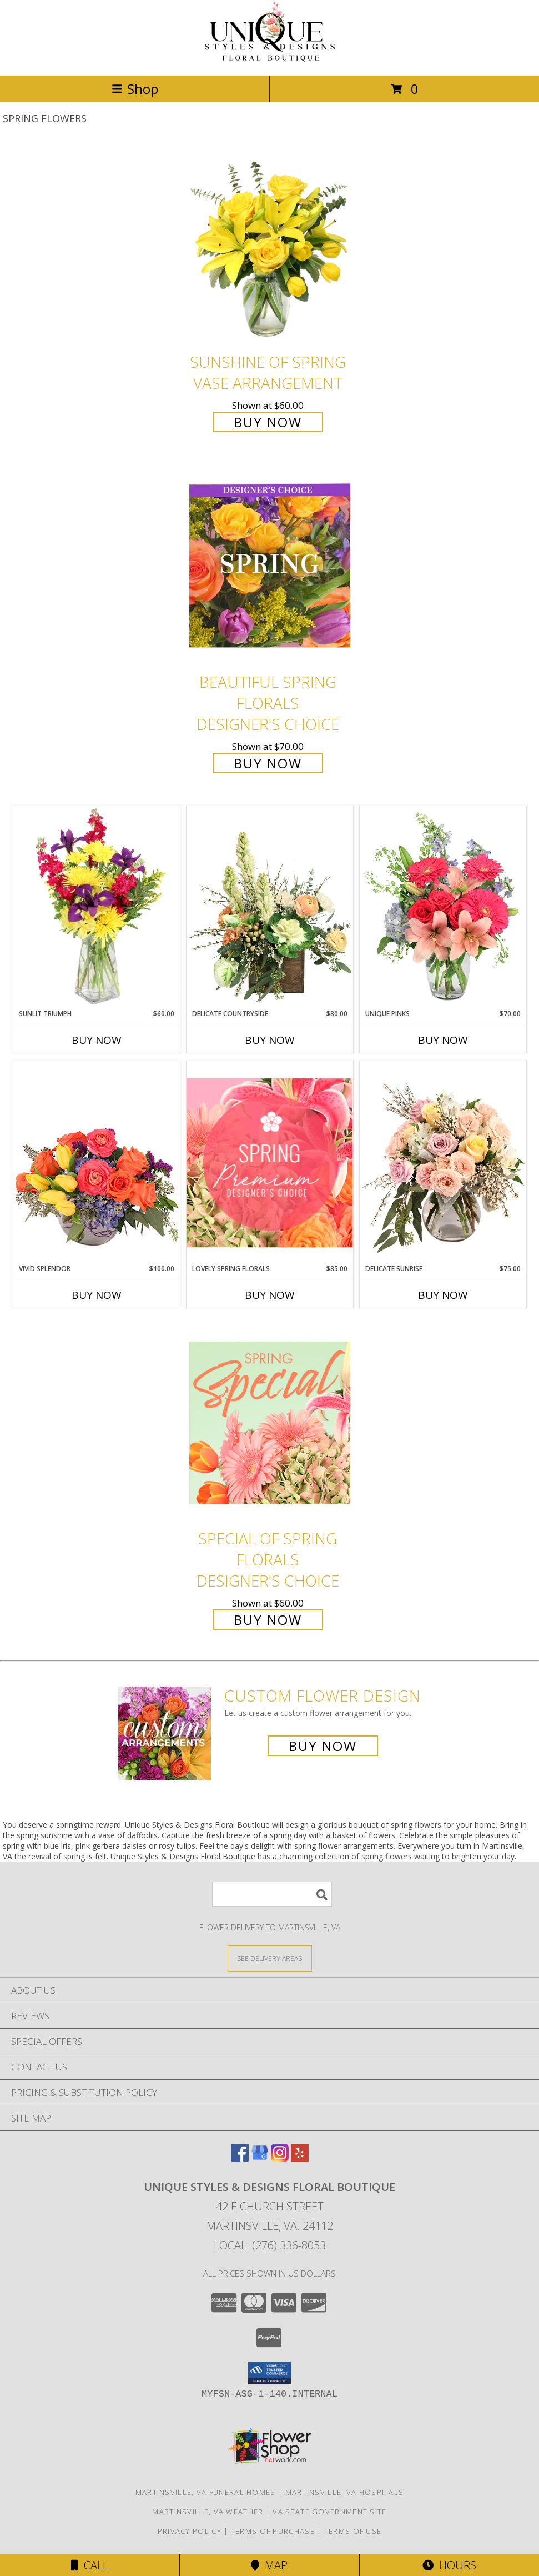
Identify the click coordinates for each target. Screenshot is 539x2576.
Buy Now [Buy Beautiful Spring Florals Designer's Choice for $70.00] (268, 763)
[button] (269, 2373)
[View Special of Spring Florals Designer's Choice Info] (269, 1422)
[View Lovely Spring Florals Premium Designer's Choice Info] (270, 1162)
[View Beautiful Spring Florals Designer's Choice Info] (269, 566)
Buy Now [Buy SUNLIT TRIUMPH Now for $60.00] (97, 1040)
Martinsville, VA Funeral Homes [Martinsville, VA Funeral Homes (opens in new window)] (205, 2492)
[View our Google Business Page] (260, 2158)
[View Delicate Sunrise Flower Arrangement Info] (443, 1162)
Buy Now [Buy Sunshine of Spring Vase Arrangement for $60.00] (268, 422)
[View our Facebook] (240, 2158)
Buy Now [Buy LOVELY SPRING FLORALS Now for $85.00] (270, 1295)
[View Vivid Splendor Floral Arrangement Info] (96, 1162)
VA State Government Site (329, 2512)
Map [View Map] (269, 2565)
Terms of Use (353, 2531)
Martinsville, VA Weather (207, 2512)
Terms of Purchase (273, 2531)
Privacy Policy (189, 2531)
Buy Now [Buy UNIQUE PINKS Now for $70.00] (443, 1040)
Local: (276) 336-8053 (270, 2245)
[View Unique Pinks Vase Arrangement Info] (443, 907)
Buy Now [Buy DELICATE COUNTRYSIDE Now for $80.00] (270, 1040)
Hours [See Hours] (449, 2565)
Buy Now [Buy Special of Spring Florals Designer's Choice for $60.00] (268, 1619)
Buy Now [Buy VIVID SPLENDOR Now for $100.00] (97, 1295)
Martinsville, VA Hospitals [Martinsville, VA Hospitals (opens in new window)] (344, 2492)
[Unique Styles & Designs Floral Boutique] (269, 59)
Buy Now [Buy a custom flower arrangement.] (323, 1746)
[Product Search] (272, 1894)
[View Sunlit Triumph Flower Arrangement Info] (96, 907)
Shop (135, 88)
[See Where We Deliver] (270, 1958)
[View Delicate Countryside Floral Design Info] (270, 907)
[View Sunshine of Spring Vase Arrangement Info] (269, 246)
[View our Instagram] (280, 2158)
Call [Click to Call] (89, 2565)
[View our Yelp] (300, 2158)
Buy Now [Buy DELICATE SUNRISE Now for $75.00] (443, 1295)
